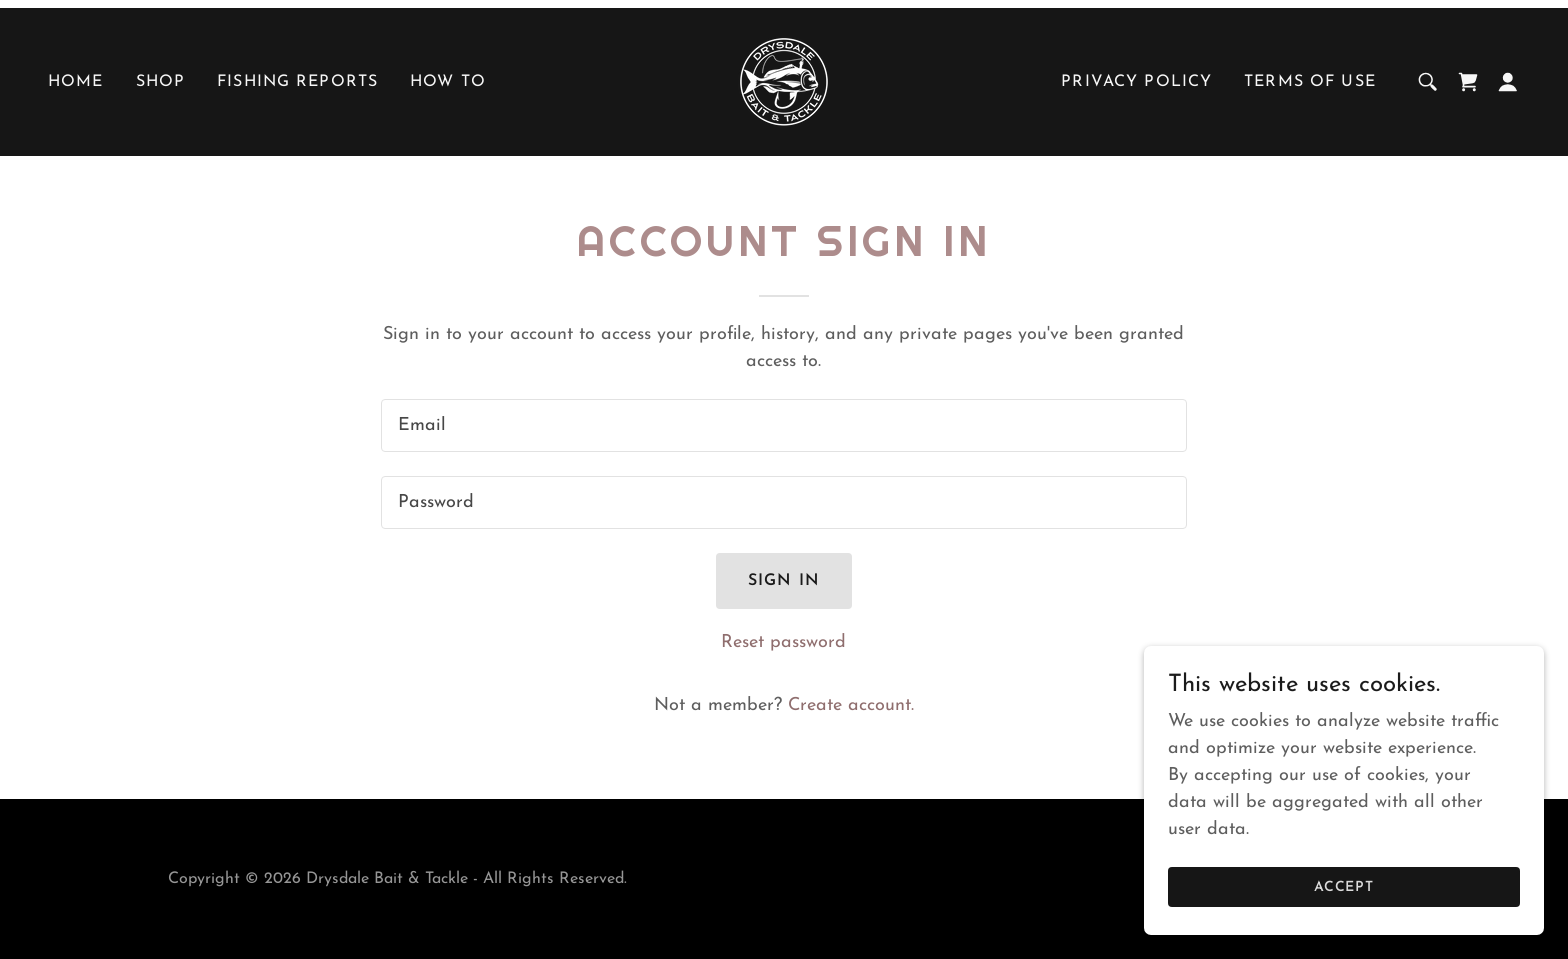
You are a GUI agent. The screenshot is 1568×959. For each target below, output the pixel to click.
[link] (784, 80)
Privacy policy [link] (1136, 82)
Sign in (784, 581)
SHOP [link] (161, 82)
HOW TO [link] (448, 82)
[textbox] (783, 425)
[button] (1508, 82)
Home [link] (76, 82)
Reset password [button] (783, 642)
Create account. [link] (851, 705)
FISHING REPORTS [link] (297, 82)
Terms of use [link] (1310, 82)
